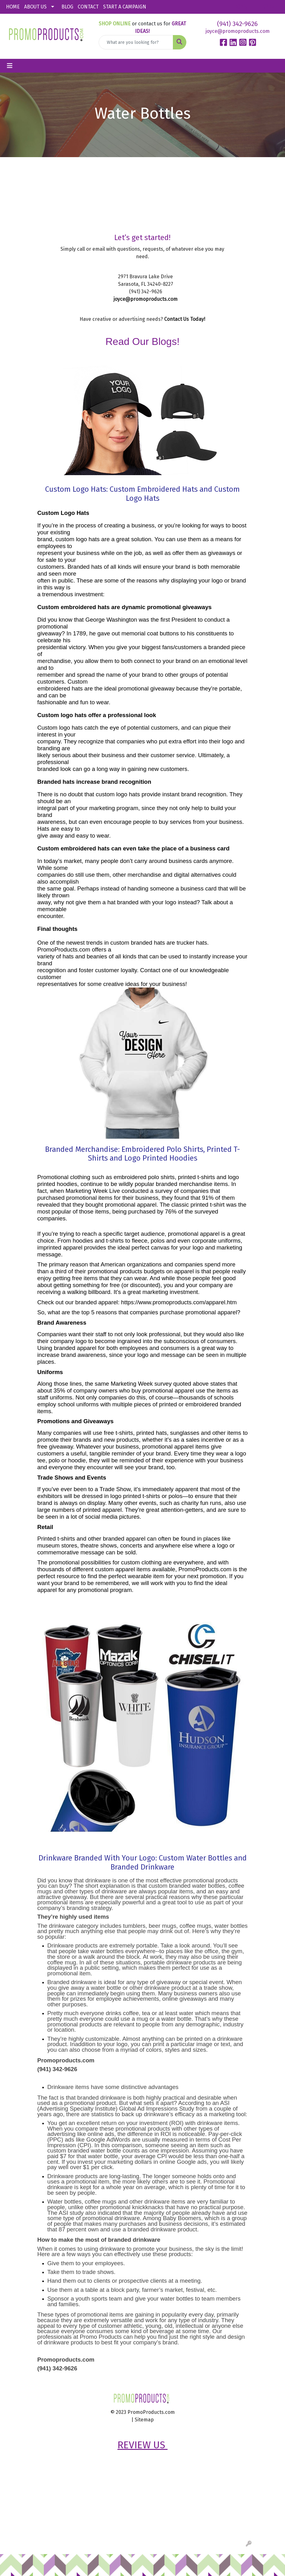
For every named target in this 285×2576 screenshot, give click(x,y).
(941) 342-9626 (237, 24)
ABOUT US (35, 7)
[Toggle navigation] (9, 65)
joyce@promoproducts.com (237, 31)
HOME (13, 7)
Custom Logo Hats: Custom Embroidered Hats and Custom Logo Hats (142, 494)
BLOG (67, 7)
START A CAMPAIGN (124, 7)
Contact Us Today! (184, 319)
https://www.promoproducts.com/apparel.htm (179, 1302)
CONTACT (88, 7)
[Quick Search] (136, 42)
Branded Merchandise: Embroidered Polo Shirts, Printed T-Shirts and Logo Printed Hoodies (142, 1154)
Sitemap (144, 2420)
